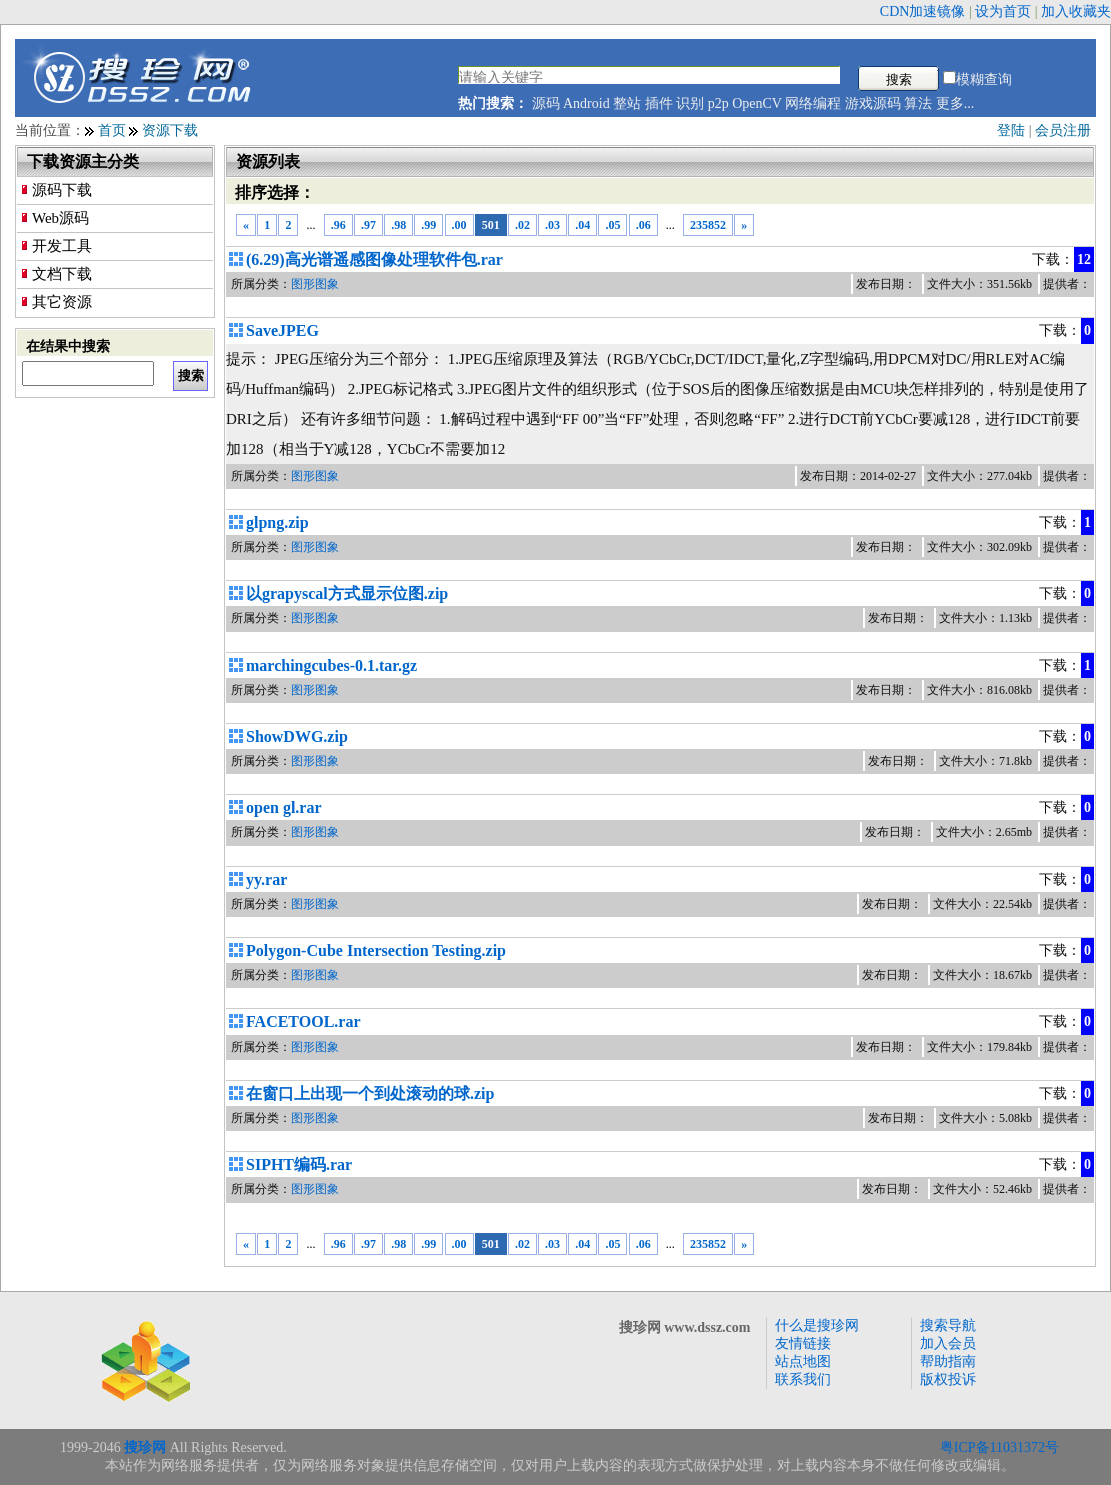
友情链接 (803, 1343)
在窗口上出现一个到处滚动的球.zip (370, 1093)
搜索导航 (948, 1325)
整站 (627, 103)
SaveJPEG (282, 330)
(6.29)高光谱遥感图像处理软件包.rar (374, 259)
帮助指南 (948, 1361)
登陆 (1011, 130)
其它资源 (62, 302)
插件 (659, 103)
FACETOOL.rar (303, 1021)
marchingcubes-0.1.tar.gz (331, 665)
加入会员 (948, 1343)
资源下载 (170, 130)
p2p (718, 103)
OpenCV (757, 103)
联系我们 (803, 1379)
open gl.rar (284, 807)
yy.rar (266, 879)
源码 (546, 103)
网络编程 (813, 103)
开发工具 (62, 246)
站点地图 (803, 1361)
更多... (955, 103)
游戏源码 (873, 103)
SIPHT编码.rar (299, 1164)
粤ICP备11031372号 (999, 1447)
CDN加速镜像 (923, 11)
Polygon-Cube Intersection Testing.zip (376, 950)
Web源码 (60, 218)
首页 (112, 130)
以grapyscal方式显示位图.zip (347, 593)
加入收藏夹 (1076, 11)
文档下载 (62, 274)
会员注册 (1063, 130)
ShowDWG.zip (297, 736)
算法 (918, 103)
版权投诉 (948, 1379)
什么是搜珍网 (817, 1325)
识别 (690, 103)
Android (586, 103)
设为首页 (1003, 11)
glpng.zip (277, 522)
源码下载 (62, 190)
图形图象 (315, 284)
